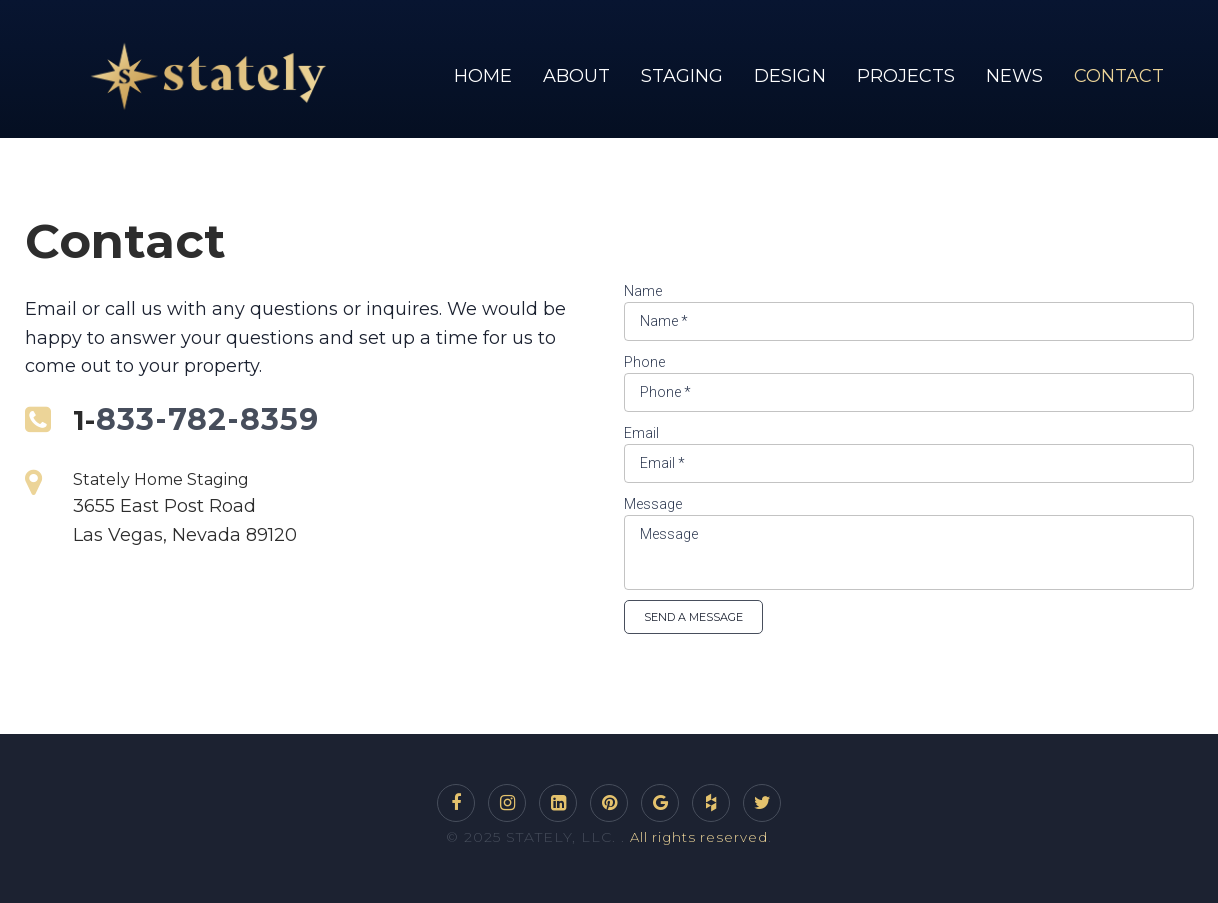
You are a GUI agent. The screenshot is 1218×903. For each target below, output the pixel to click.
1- (86, 419)
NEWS (1014, 76)
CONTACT (1119, 76)
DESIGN (789, 76)
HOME (483, 76)
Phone (644, 362)
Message (653, 504)
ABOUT (576, 76)
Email (641, 433)
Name (643, 291)
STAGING (682, 76)
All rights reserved (699, 837)
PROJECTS (906, 76)
